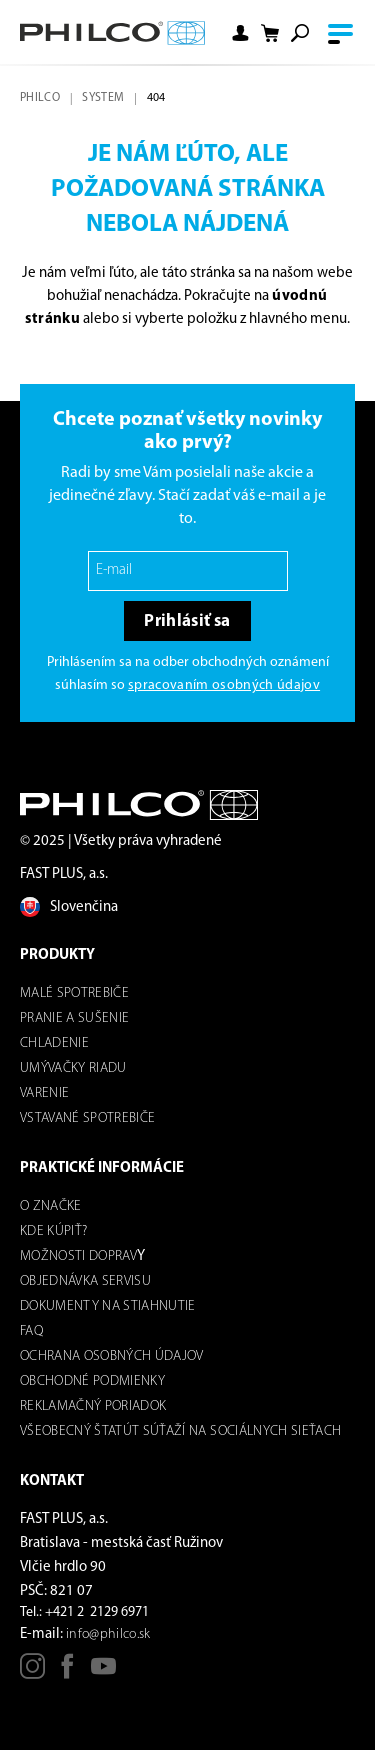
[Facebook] (67, 1673)
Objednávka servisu (85, 1281)
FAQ (31, 1331)
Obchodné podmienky (92, 1381)
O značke (51, 1206)
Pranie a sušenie (74, 1018)
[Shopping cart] (270, 33)
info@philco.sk (108, 1634)
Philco (40, 98)
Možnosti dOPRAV (78, 1256)
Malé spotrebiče (74, 993)
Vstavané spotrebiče (87, 1118)
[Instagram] (32, 1673)
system (103, 98)
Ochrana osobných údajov (112, 1356)
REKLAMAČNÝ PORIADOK (93, 1406)
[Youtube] (103, 1673)
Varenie (44, 1093)
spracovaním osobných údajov (224, 685)
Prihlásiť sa (187, 621)
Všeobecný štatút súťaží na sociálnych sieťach (180, 1431)
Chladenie (54, 1043)
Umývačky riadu (73, 1068)
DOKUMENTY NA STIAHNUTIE (108, 1306)
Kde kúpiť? (53, 1231)
